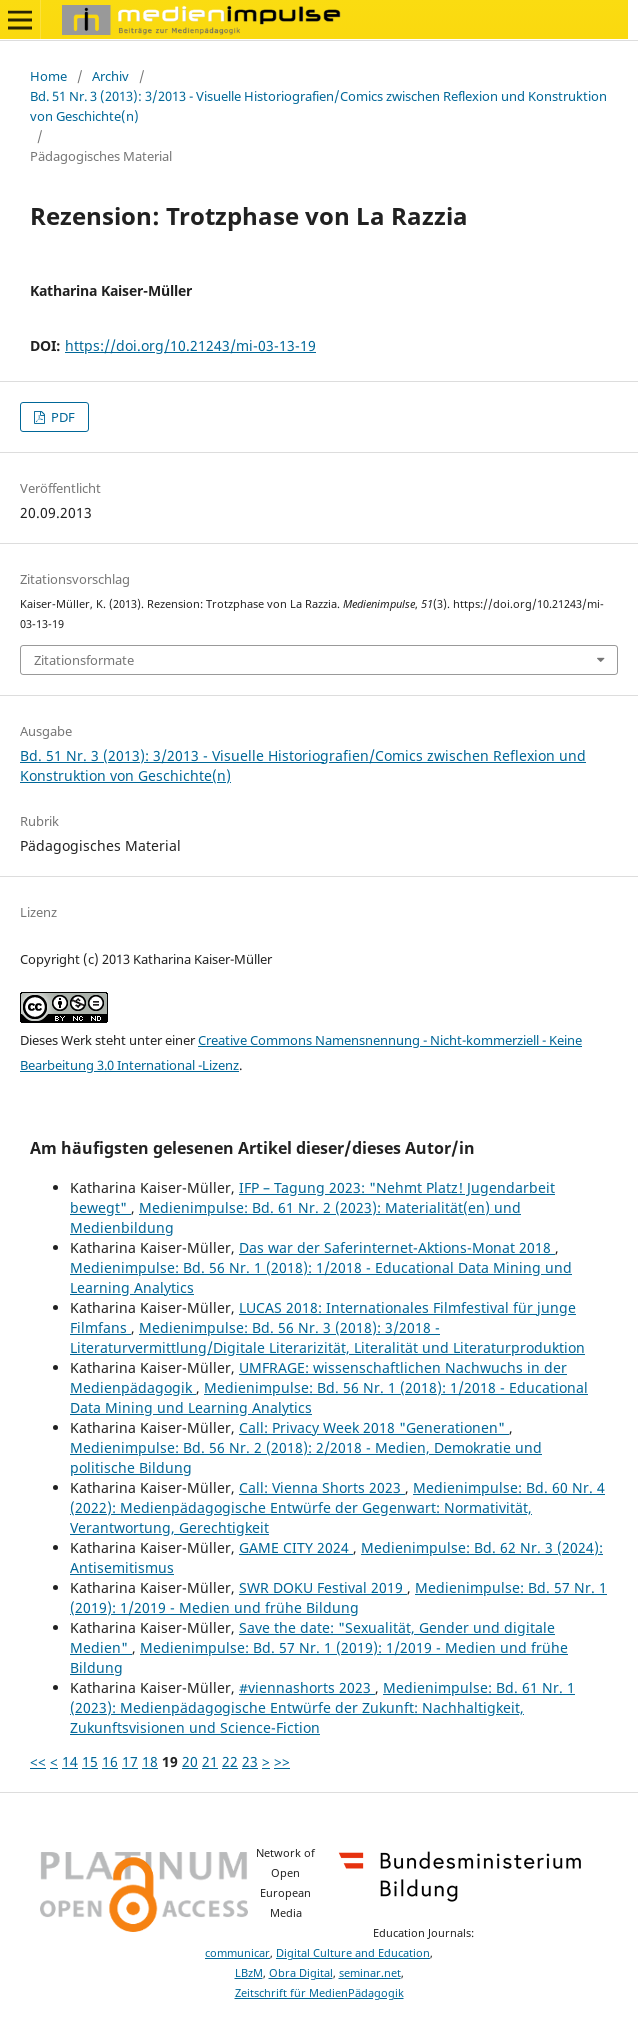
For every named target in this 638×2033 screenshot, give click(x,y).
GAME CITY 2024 (296, 1547)
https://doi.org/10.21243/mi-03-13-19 (190, 345)
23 (250, 1761)
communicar (237, 1953)
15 (90, 1761)
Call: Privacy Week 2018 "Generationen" (374, 1427)
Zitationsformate (84, 660)
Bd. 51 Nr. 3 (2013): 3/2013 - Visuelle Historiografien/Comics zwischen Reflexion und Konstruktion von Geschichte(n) (318, 106)
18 (150, 1761)
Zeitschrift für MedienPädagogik (319, 1993)
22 (230, 1761)
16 (110, 1761)
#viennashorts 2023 (307, 1687)
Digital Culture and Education (353, 1953)
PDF (61, 417)
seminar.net (370, 1973)
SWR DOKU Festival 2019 (323, 1587)
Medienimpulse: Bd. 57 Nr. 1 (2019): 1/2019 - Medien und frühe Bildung (338, 1597)
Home (48, 76)
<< (38, 1761)
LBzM (249, 1973)
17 (130, 1761)
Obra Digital (301, 1973)
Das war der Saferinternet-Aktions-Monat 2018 (397, 1247)
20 (190, 1761)
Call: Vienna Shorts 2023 (322, 1487)
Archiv (110, 76)
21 (210, 1761)
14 (70, 1761)
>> (282, 1761)
